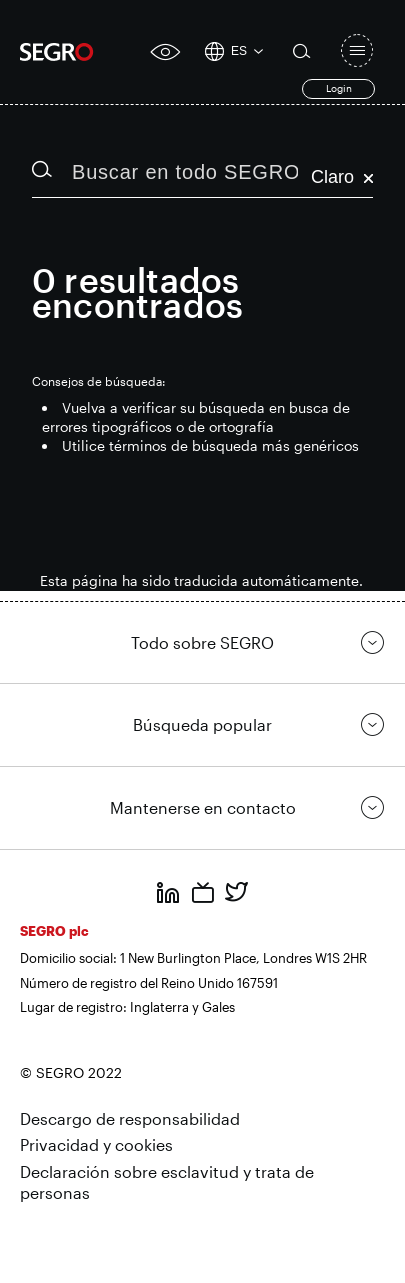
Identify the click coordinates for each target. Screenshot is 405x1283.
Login (339, 88)
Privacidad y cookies (96, 1144)
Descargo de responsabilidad (130, 1118)
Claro (342, 177)
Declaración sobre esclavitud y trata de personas (167, 1182)
